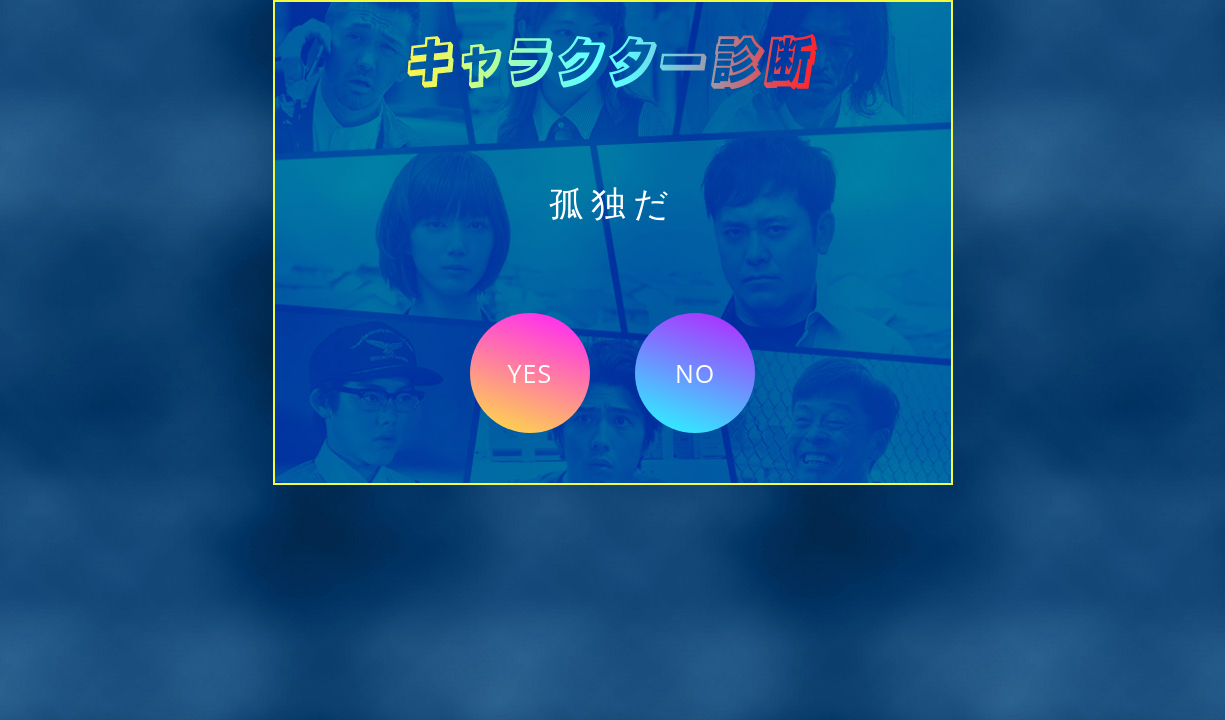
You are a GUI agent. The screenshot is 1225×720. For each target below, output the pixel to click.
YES (530, 373)
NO (695, 373)
